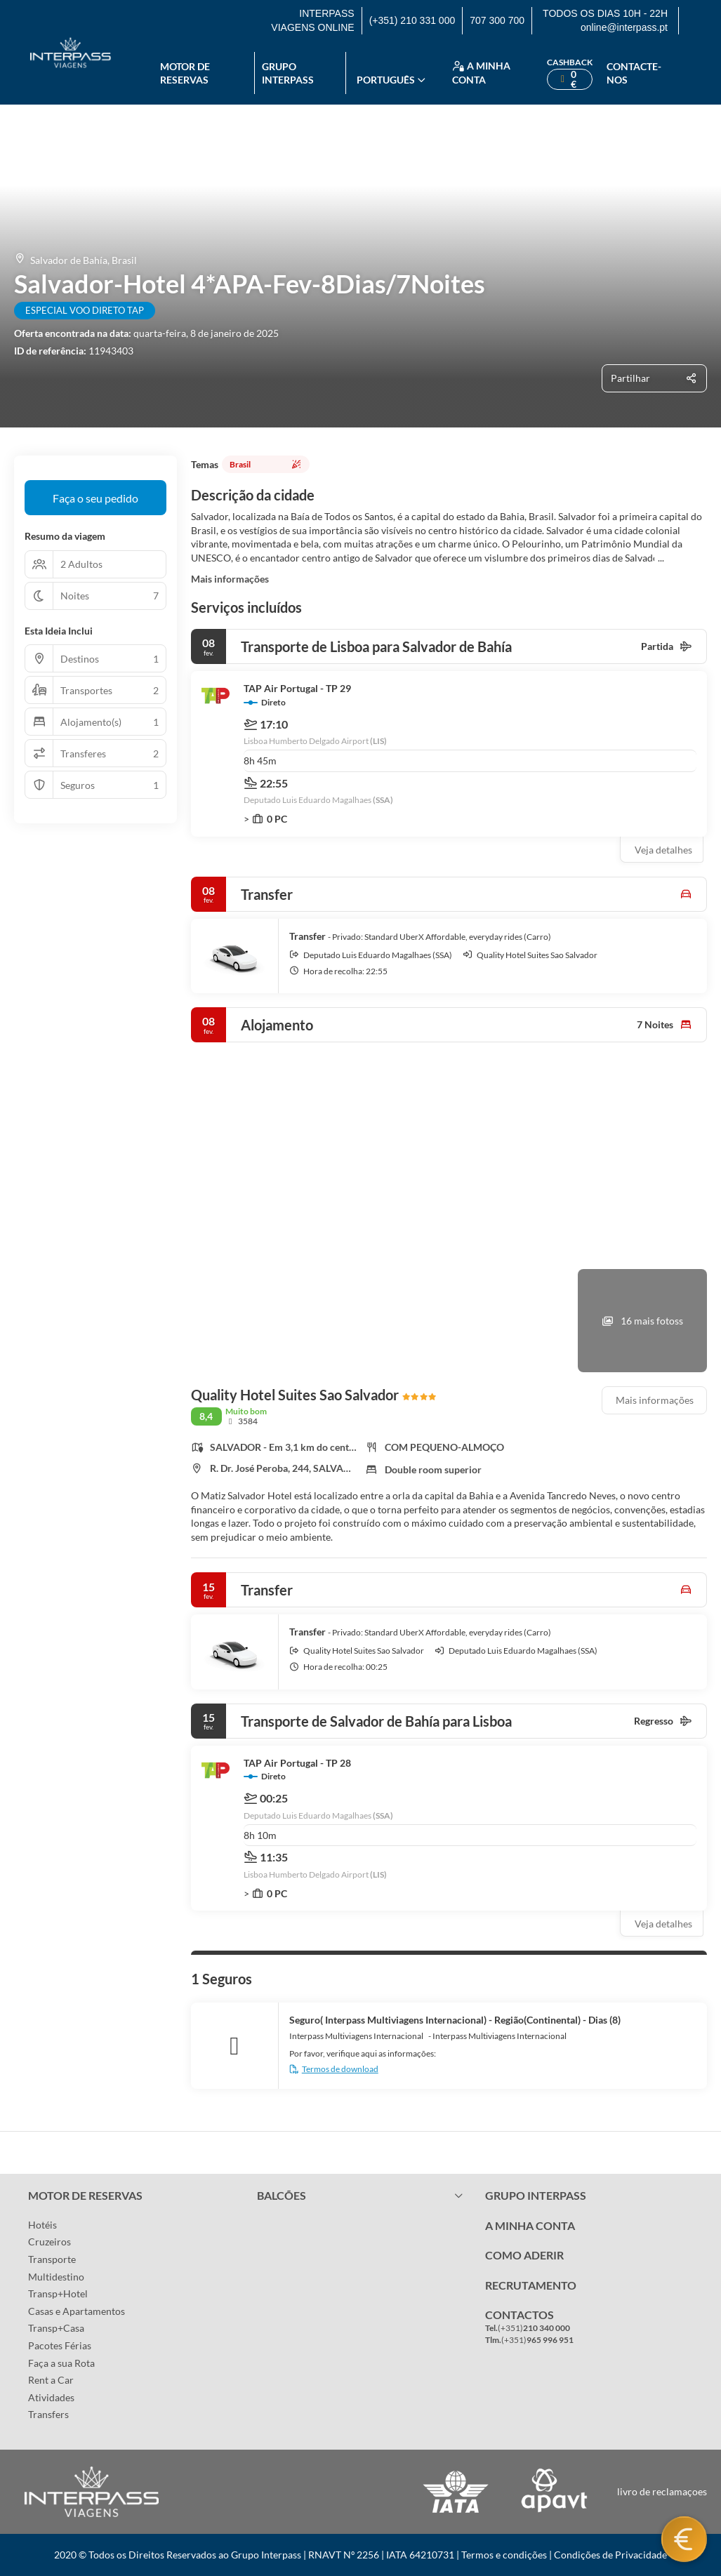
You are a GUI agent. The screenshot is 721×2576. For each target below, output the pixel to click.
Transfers (48, 2414)
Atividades (51, 2397)
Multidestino (56, 2277)
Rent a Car (51, 2380)
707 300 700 (497, 20)
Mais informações (230, 579)
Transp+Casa (56, 2328)
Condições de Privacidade (610, 2555)
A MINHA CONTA (530, 2225)
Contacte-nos (634, 73)
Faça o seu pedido (95, 498)
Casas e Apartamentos (76, 2311)
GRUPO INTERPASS (535, 2195)
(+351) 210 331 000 (412, 20)
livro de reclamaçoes (662, 2491)
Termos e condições (504, 2555)
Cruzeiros (49, 2242)
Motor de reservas (185, 73)
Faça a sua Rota (61, 2363)
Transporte (52, 2259)
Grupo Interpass (288, 73)
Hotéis (42, 2225)
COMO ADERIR (524, 2255)
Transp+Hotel (58, 2293)
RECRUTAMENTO (530, 2285)
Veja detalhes (663, 850)
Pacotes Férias (59, 2345)
